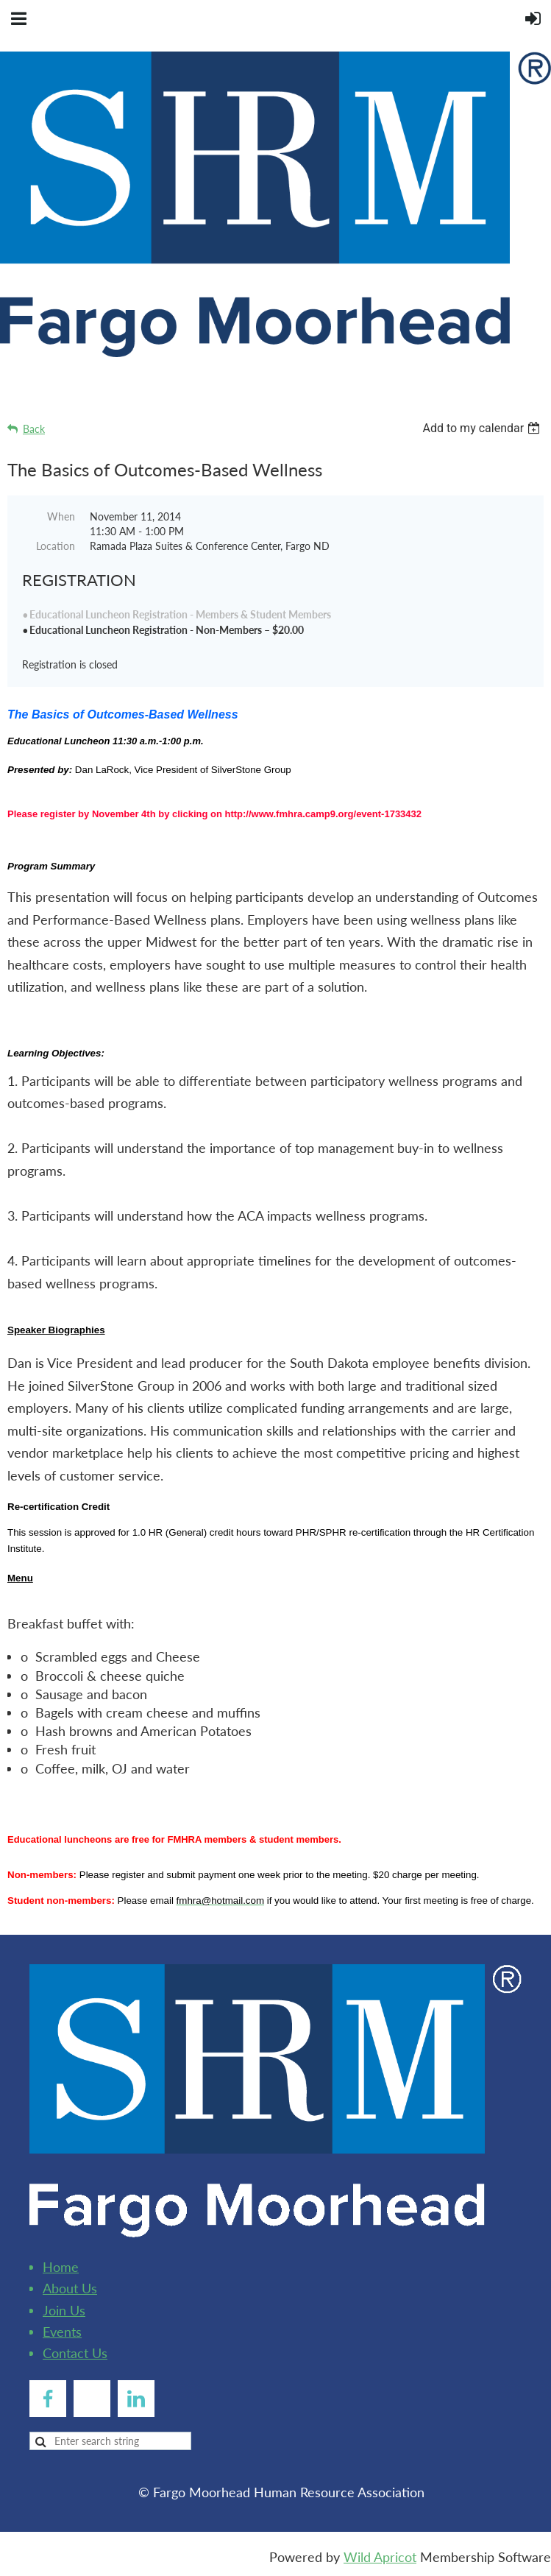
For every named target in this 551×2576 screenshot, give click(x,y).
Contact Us (75, 2353)
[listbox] (483, 428)
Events (62, 2331)
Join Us (64, 2310)
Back (34, 429)
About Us (70, 2288)
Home (61, 2267)
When (61, 516)
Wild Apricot (380, 2557)
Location (55, 546)
